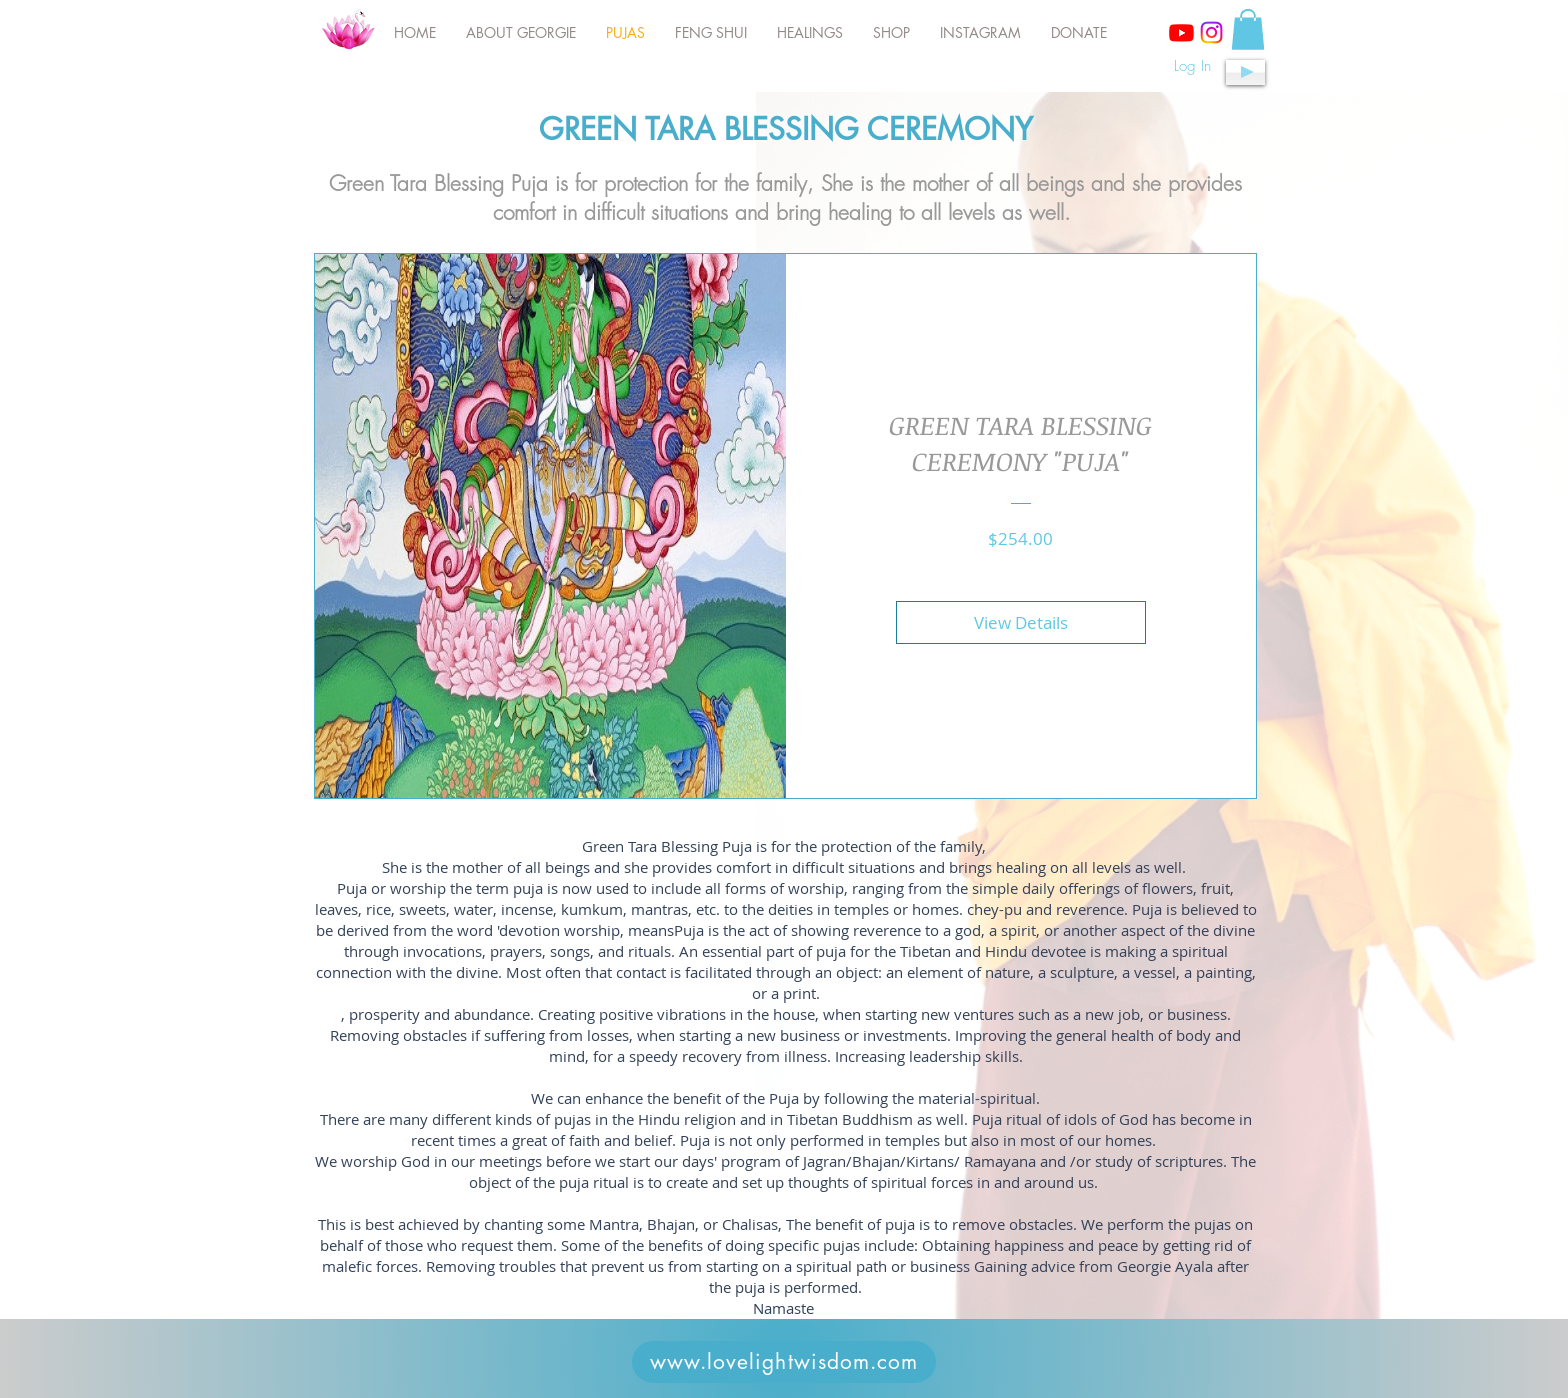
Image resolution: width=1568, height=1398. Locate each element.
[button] (1248, 29)
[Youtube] (1181, 32)
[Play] (1245, 72)
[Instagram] (1211, 32)
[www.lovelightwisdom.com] (784, 1362)
